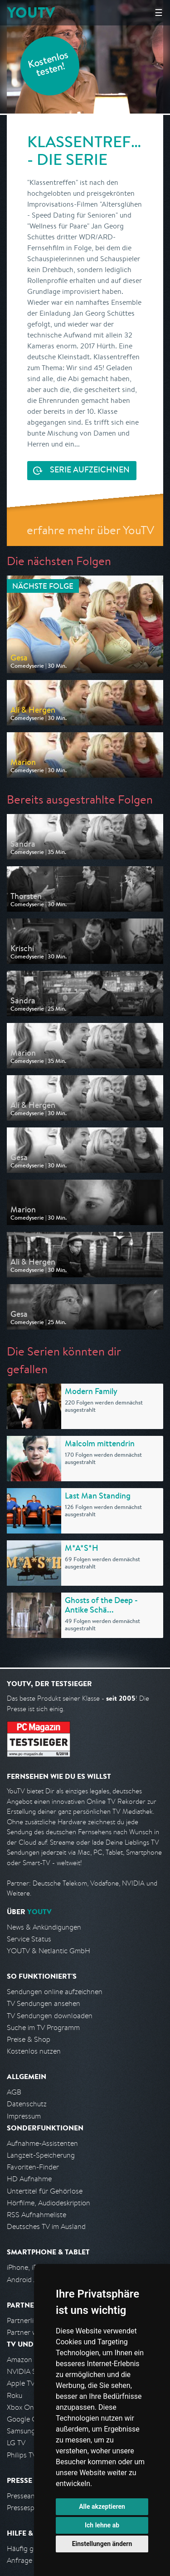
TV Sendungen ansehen (43, 2003)
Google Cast (26, 2419)
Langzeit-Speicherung (41, 2155)
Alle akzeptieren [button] (102, 2506)
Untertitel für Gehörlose (45, 2191)
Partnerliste (25, 2320)
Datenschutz (27, 2104)
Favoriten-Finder (33, 2167)
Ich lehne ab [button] (102, 2525)
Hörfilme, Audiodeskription (48, 2203)
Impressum (24, 2116)
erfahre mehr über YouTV (90, 530)
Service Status (29, 1939)
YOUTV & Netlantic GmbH (48, 1951)
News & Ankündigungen (44, 1927)
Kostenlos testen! (48, 65)
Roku (14, 2395)
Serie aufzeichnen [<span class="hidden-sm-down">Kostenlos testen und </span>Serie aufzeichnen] (90, 471)
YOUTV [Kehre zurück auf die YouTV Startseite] (31, 12)
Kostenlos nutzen (34, 2051)
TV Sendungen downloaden (49, 2015)
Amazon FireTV (30, 2359)
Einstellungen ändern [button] (102, 2543)
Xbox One (22, 2407)
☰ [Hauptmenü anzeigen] (159, 12)
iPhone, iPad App (33, 2267)
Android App (26, 2279)
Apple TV (21, 2383)
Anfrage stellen (31, 2560)
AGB (14, 2092)
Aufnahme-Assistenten (42, 2143)
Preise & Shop (28, 2039)
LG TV (16, 2442)
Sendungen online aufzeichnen (54, 1991)
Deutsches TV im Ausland (46, 2226)
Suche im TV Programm (43, 2027)
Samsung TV (26, 2431)
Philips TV (22, 2455)
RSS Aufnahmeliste (36, 2214)
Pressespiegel (28, 2507)
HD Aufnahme (29, 2179)
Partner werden (31, 2332)
